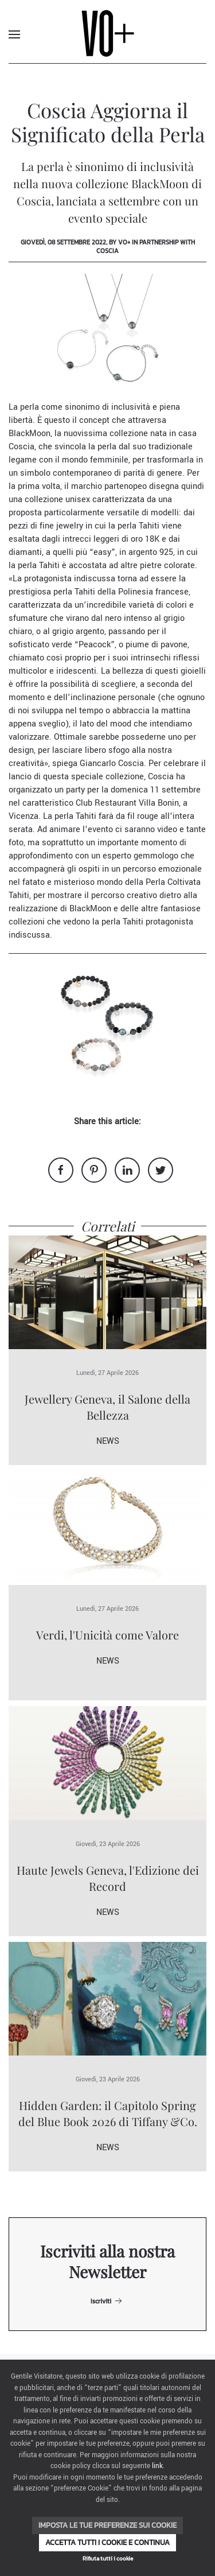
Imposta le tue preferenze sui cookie (107, 2525)
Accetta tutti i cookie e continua (107, 2542)
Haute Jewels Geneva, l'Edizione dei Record (108, 1878)
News (107, 1441)
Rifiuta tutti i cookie (108, 2558)
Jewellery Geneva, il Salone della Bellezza (107, 1407)
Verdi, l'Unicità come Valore (107, 1634)
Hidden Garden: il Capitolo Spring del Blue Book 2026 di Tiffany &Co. (107, 2113)
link (157, 2466)
